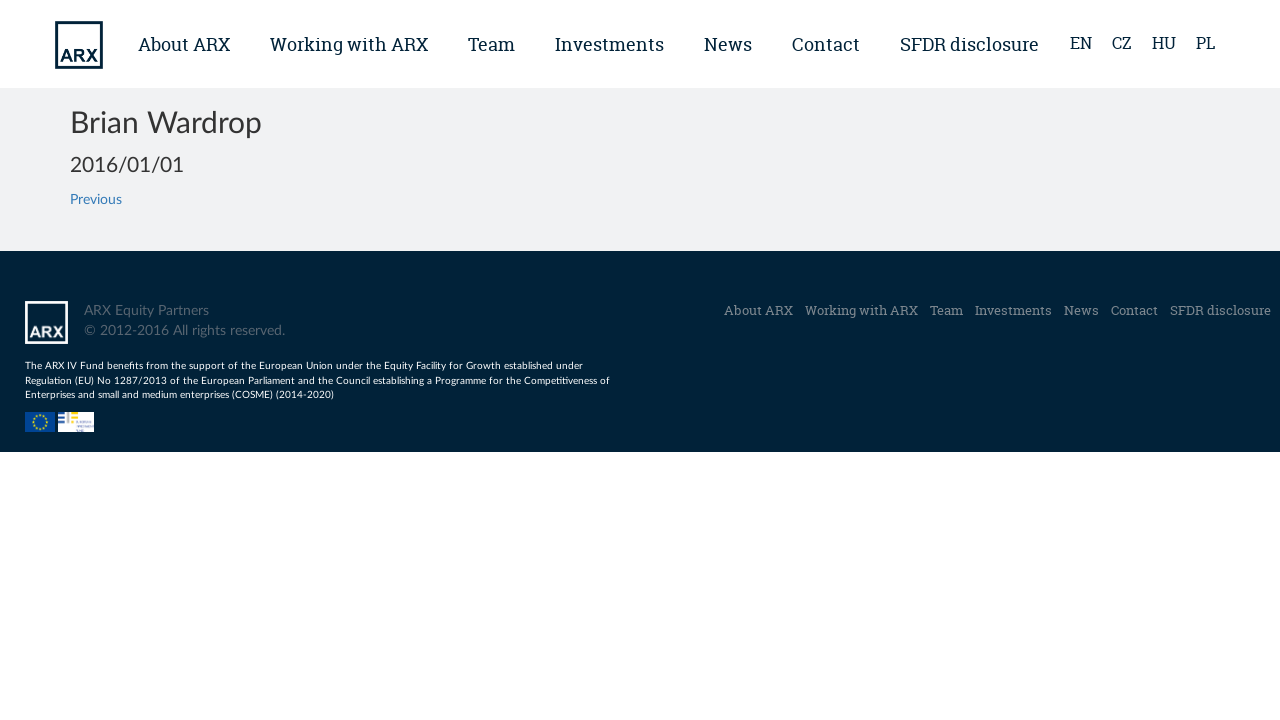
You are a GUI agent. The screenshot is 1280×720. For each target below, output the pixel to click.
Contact (826, 44)
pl (1205, 43)
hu (1164, 43)
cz (1122, 43)
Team (491, 44)
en (1081, 43)
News (728, 44)
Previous (96, 200)
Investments (609, 44)
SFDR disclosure (969, 44)
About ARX (184, 44)
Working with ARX (349, 44)
